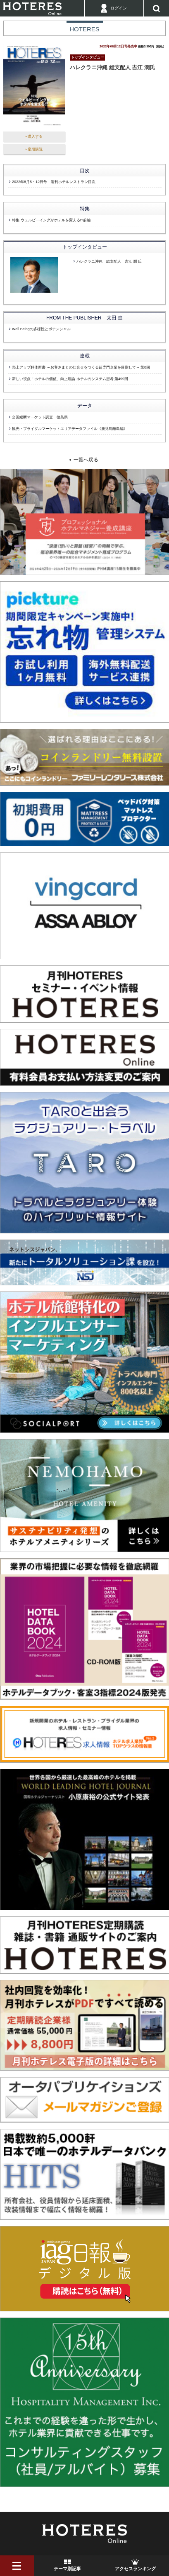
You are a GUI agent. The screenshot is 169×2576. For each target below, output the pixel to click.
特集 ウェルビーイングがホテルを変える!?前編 (51, 220)
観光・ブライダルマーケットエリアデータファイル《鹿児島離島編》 (69, 429)
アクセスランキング (135, 2568)
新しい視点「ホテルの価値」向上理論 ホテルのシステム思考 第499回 (70, 379)
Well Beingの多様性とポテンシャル (41, 329)
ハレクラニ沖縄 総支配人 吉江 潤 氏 (109, 261)
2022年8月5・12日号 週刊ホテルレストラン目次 (53, 182)
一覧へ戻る (86, 460)
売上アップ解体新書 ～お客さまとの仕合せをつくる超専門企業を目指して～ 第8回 (81, 367)
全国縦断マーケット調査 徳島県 (40, 417)
